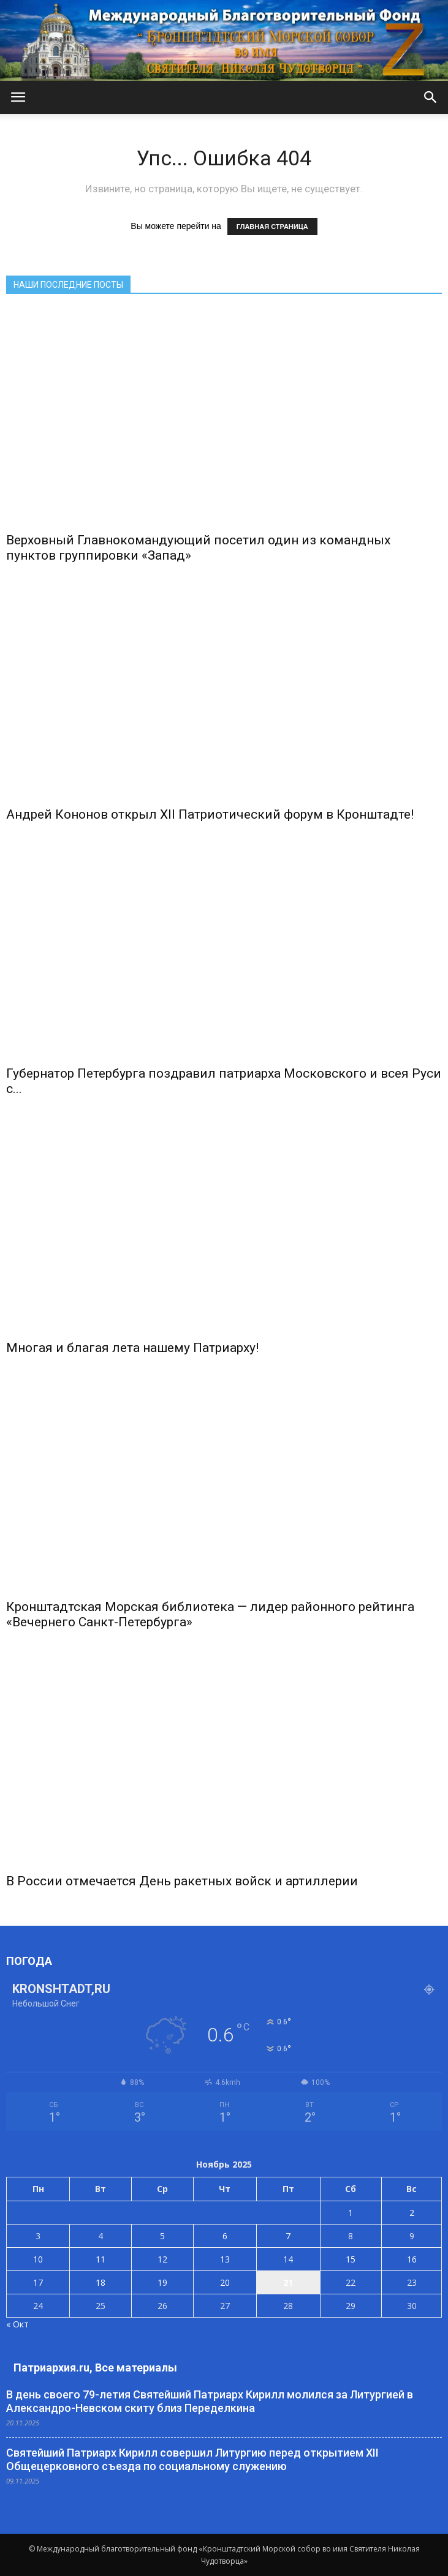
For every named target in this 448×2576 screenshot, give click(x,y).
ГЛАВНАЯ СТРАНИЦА (272, 226)
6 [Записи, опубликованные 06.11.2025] (224, 2236)
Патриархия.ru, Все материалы (95, 2367)
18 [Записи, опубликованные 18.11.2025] (100, 2282)
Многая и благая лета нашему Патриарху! (132, 1347)
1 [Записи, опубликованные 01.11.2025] (350, 2212)
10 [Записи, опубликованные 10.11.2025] (38, 2259)
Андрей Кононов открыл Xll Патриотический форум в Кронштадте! (210, 814)
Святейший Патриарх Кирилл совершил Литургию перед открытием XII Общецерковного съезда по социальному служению (192, 2459)
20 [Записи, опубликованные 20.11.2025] (225, 2282)
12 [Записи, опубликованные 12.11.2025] (162, 2259)
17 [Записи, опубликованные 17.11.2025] (38, 2282)
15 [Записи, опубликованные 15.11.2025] (350, 2259)
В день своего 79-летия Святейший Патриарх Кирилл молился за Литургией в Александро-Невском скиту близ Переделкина (209, 2401)
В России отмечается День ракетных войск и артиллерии (182, 1881)
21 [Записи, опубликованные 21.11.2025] (288, 2282)
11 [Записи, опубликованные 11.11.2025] (100, 2259)
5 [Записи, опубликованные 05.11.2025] (162, 2236)
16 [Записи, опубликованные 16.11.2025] (412, 2259)
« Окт (17, 2324)
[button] (431, 97)
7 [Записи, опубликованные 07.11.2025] (288, 2236)
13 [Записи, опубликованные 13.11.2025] (225, 2259)
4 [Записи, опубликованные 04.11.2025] (100, 2236)
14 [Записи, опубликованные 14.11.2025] (288, 2259)
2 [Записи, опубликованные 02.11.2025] (411, 2212)
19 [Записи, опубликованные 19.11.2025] (162, 2282)
